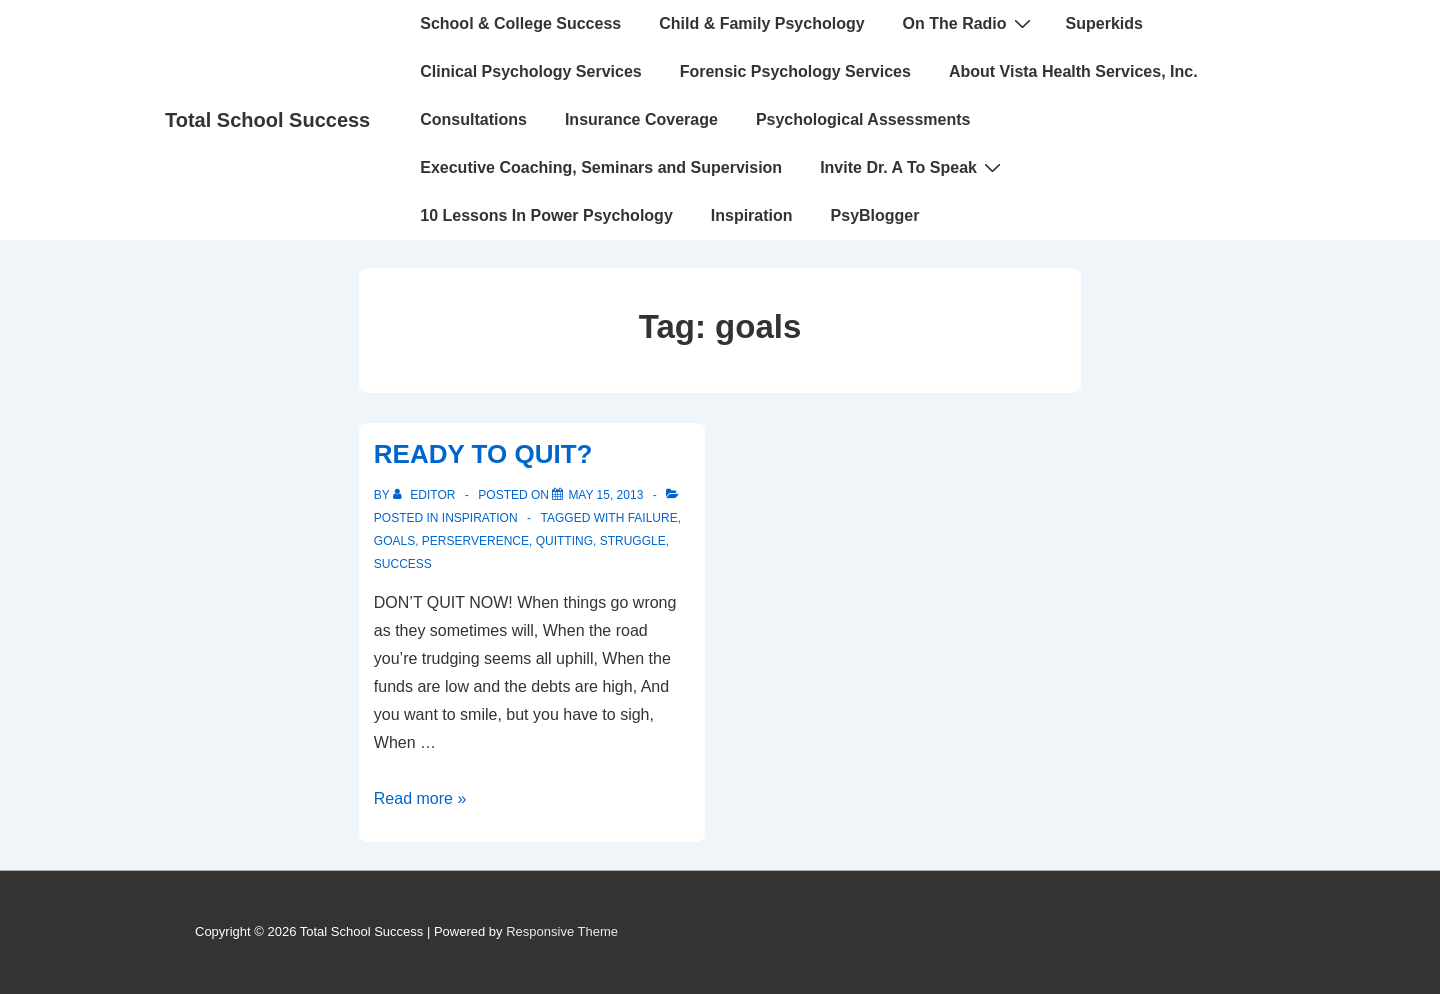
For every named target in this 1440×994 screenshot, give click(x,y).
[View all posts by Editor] (426, 495)
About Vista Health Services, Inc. (1073, 71)
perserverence (475, 541)
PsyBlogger (875, 215)
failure (653, 518)
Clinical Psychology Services (530, 71)
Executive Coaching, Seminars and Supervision (601, 167)
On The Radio (969, 23)
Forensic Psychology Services (795, 71)
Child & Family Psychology (761, 23)
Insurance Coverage (641, 119)
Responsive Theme (562, 931)
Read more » (420, 798)
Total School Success (267, 120)
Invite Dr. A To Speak (913, 167)
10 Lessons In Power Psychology (546, 215)
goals (394, 541)
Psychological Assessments (863, 119)
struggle (633, 541)
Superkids (1104, 23)
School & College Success (520, 23)
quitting (564, 541)
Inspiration (752, 215)
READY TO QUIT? (483, 454)
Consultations (473, 119)
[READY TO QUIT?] (605, 495)
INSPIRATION (480, 518)
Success (403, 564)
